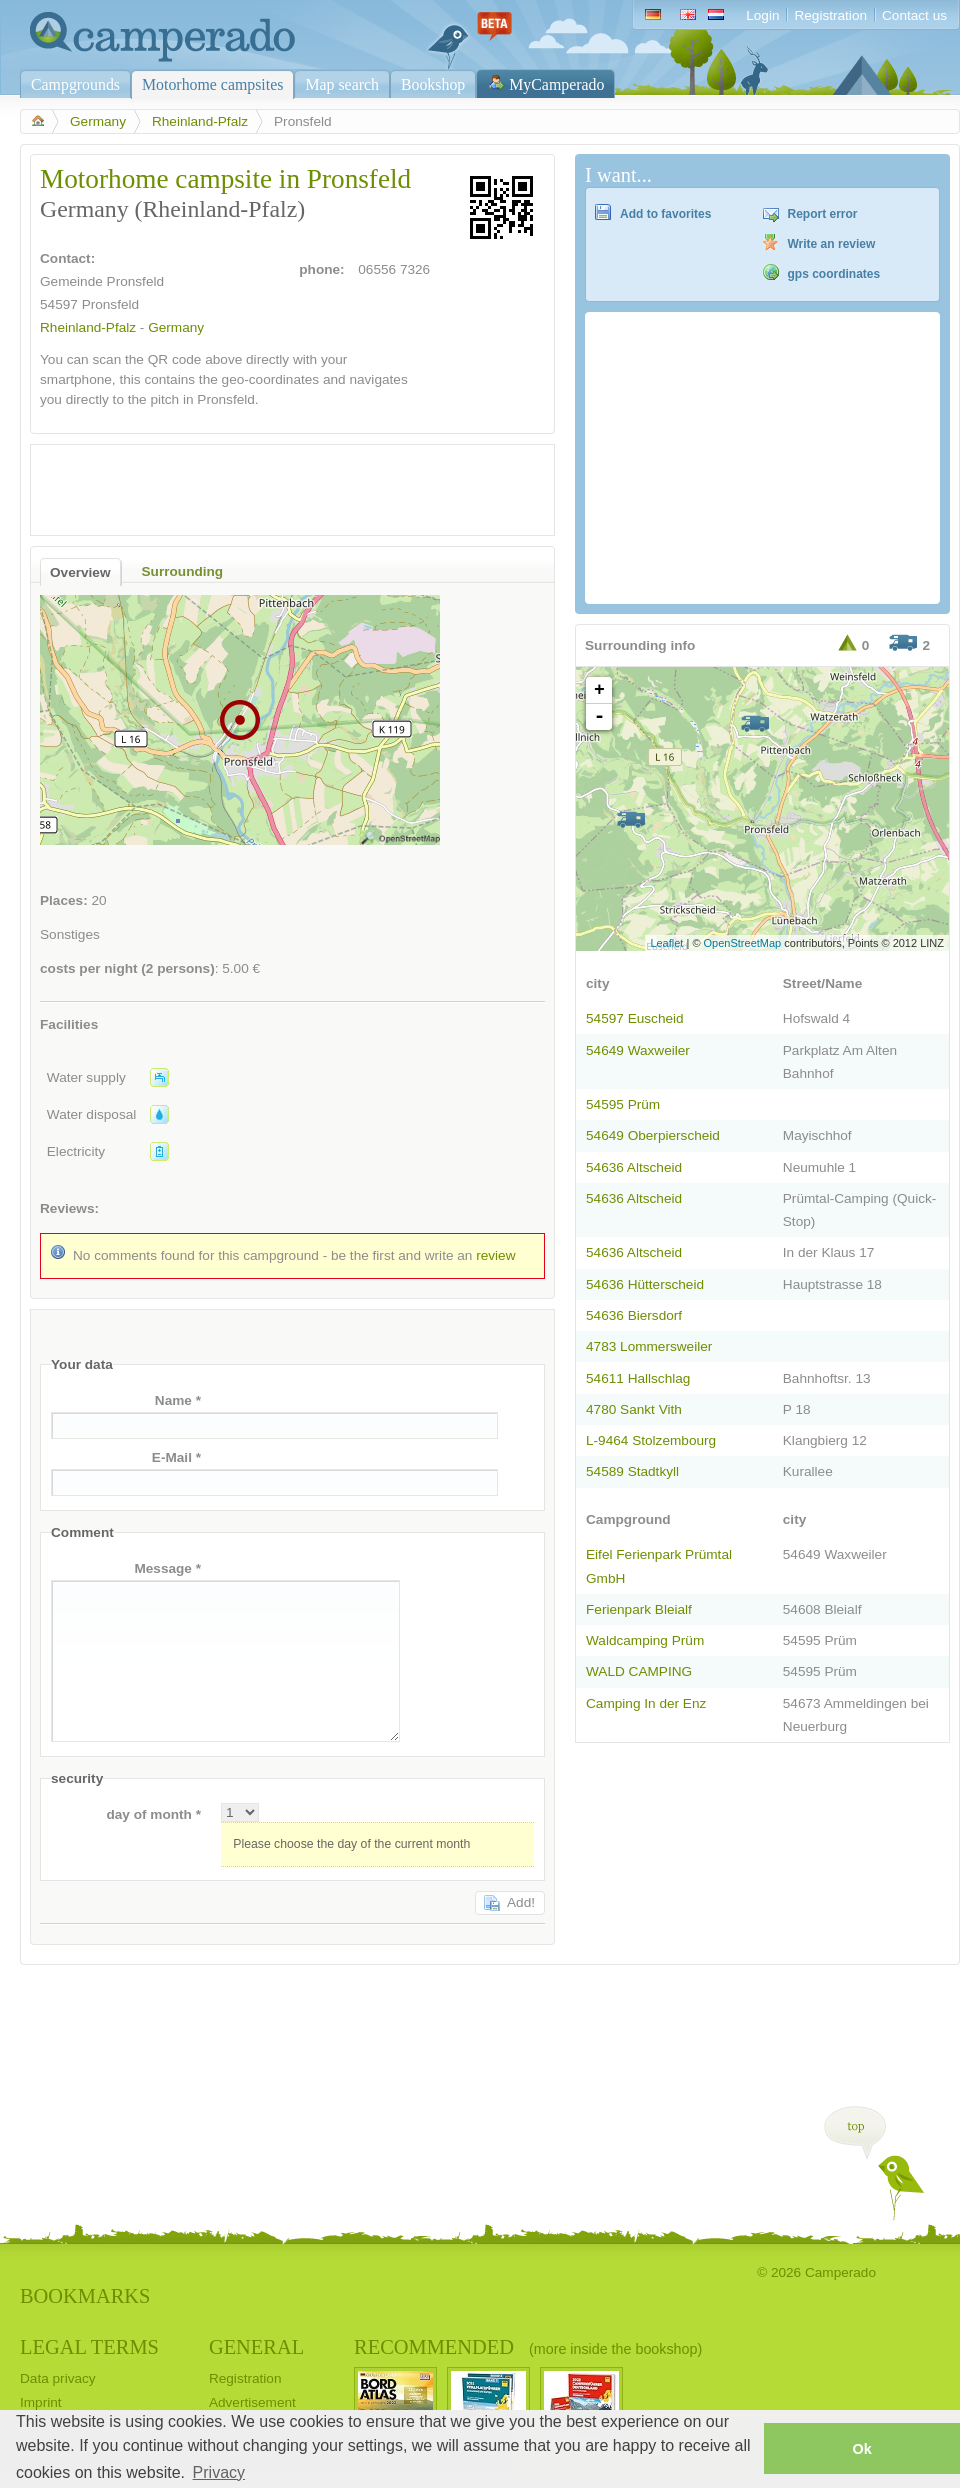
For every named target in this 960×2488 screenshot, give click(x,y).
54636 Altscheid (634, 1167)
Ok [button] (861, 2449)
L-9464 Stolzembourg (651, 1440)
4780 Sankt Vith (634, 1409)
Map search (342, 84)
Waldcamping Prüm (645, 1640)
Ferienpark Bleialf (639, 1609)
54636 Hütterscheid (645, 1284)
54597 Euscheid (635, 1018)
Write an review (832, 244)
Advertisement (252, 2402)
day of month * (153, 1814)
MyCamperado (556, 84)
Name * (178, 1400)
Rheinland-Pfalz (200, 121)
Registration (830, 15)
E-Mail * (176, 1457)
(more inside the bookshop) (615, 2349)
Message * (167, 1568)
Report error (823, 214)
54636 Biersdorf (634, 1315)
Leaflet (666, 943)
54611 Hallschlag (638, 1378)
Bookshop (433, 84)
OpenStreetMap (743, 943)
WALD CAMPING (639, 1671)
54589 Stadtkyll (632, 1471)
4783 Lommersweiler (649, 1346)
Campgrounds (75, 84)
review (495, 1255)
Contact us (914, 15)
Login (762, 15)
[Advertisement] (275, 485)
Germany (98, 121)
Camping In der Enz (646, 1703)
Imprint (41, 2402)
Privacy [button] (219, 2472)
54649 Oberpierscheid (653, 1135)
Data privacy (58, 2378)
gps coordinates (834, 274)
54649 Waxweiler (638, 1050)
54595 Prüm (623, 1104)
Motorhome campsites (212, 84)
